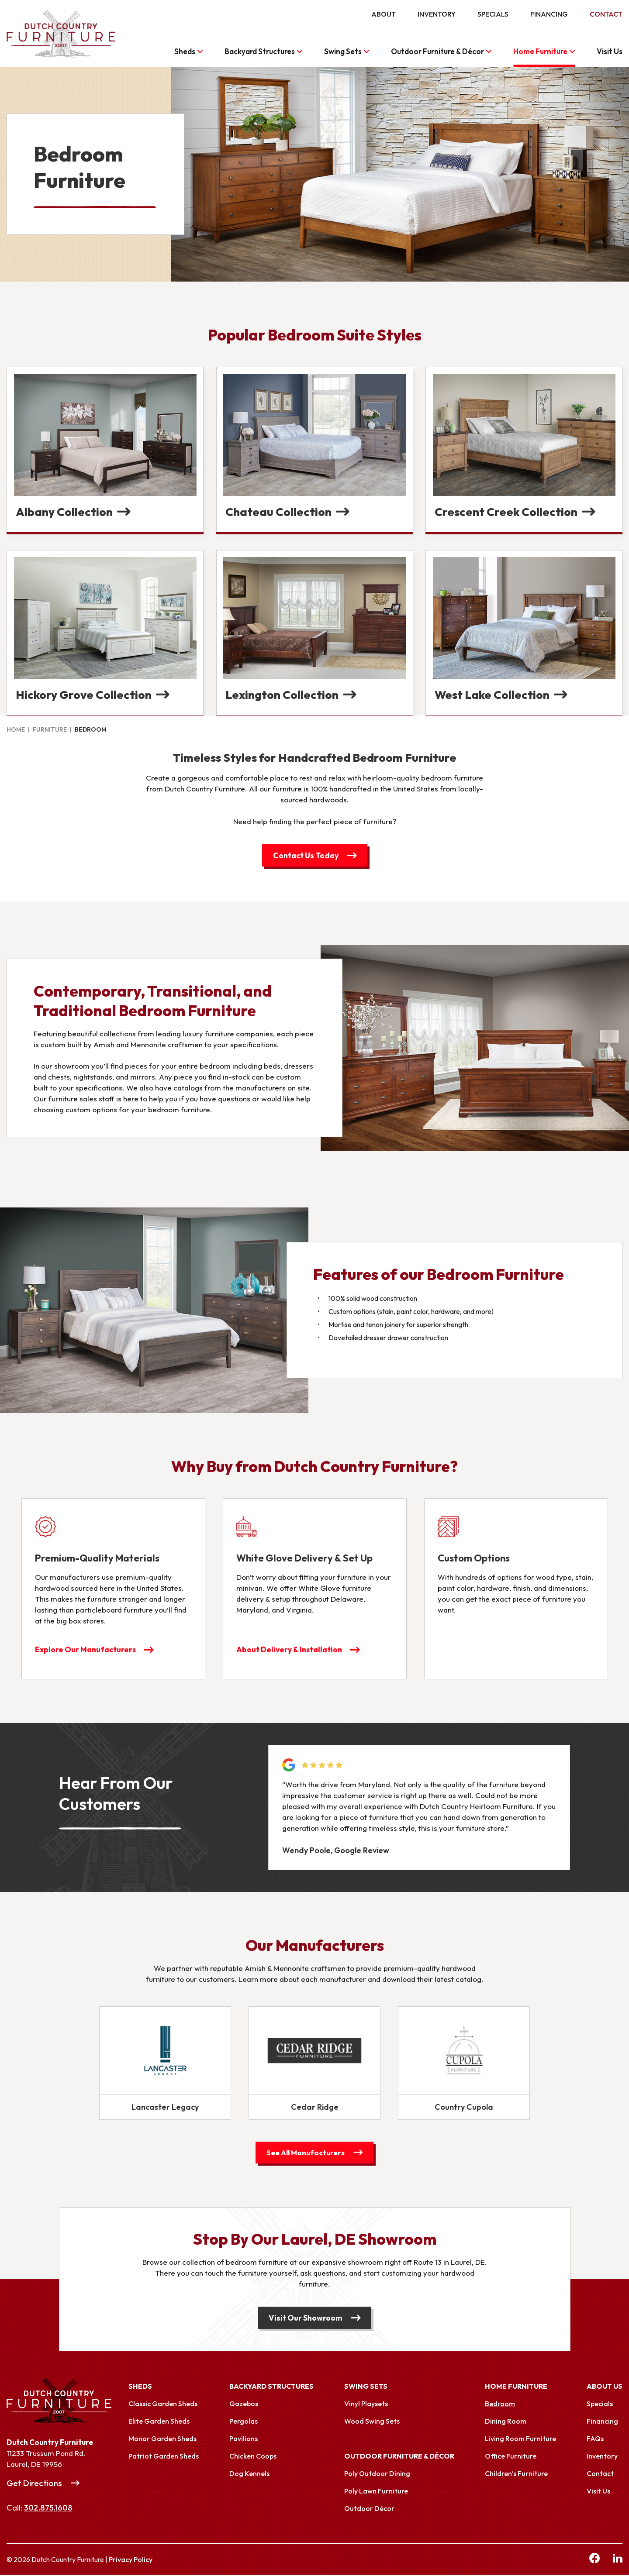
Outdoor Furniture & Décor (437, 51)
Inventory (437, 14)
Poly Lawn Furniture (376, 2492)
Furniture (50, 729)
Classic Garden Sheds (162, 2405)
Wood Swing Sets (372, 2422)
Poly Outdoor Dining (377, 2474)
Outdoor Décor (369, 2509)
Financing (549, 14)
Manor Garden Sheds (162, 2439)
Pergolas (243, 2422)
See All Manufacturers (306, 2153)
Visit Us (609, 51)
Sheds (184, 51)
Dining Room (505, 2422)
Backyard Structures (260, 51)
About (383, 14)
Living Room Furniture (520, 2439)
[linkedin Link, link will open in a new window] (617, 2561)
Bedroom (500, 2405)
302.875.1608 (48, 2509)
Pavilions (243, 2439)
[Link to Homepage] (68, 2402)
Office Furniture (510, 2457)
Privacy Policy (130, 2560)
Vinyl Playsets (366, 2405)
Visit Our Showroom (306, 2319)
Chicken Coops (252, 2457)
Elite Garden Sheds (159, 2422)
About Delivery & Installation (290, 1650)
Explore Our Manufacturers (86, 1650)
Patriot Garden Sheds (163, 2457)
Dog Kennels (249, 2474)
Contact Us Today (305, 855)
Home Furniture (540, 51)
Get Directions (34, 2484)
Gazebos (243, 2405)
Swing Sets (343, 51)
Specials (492, 14)
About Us (604, 2387)
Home (16, 729)
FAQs (595, 2439)
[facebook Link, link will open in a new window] (594, 2560)
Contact (606, 14)
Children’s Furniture (516, 2474)
